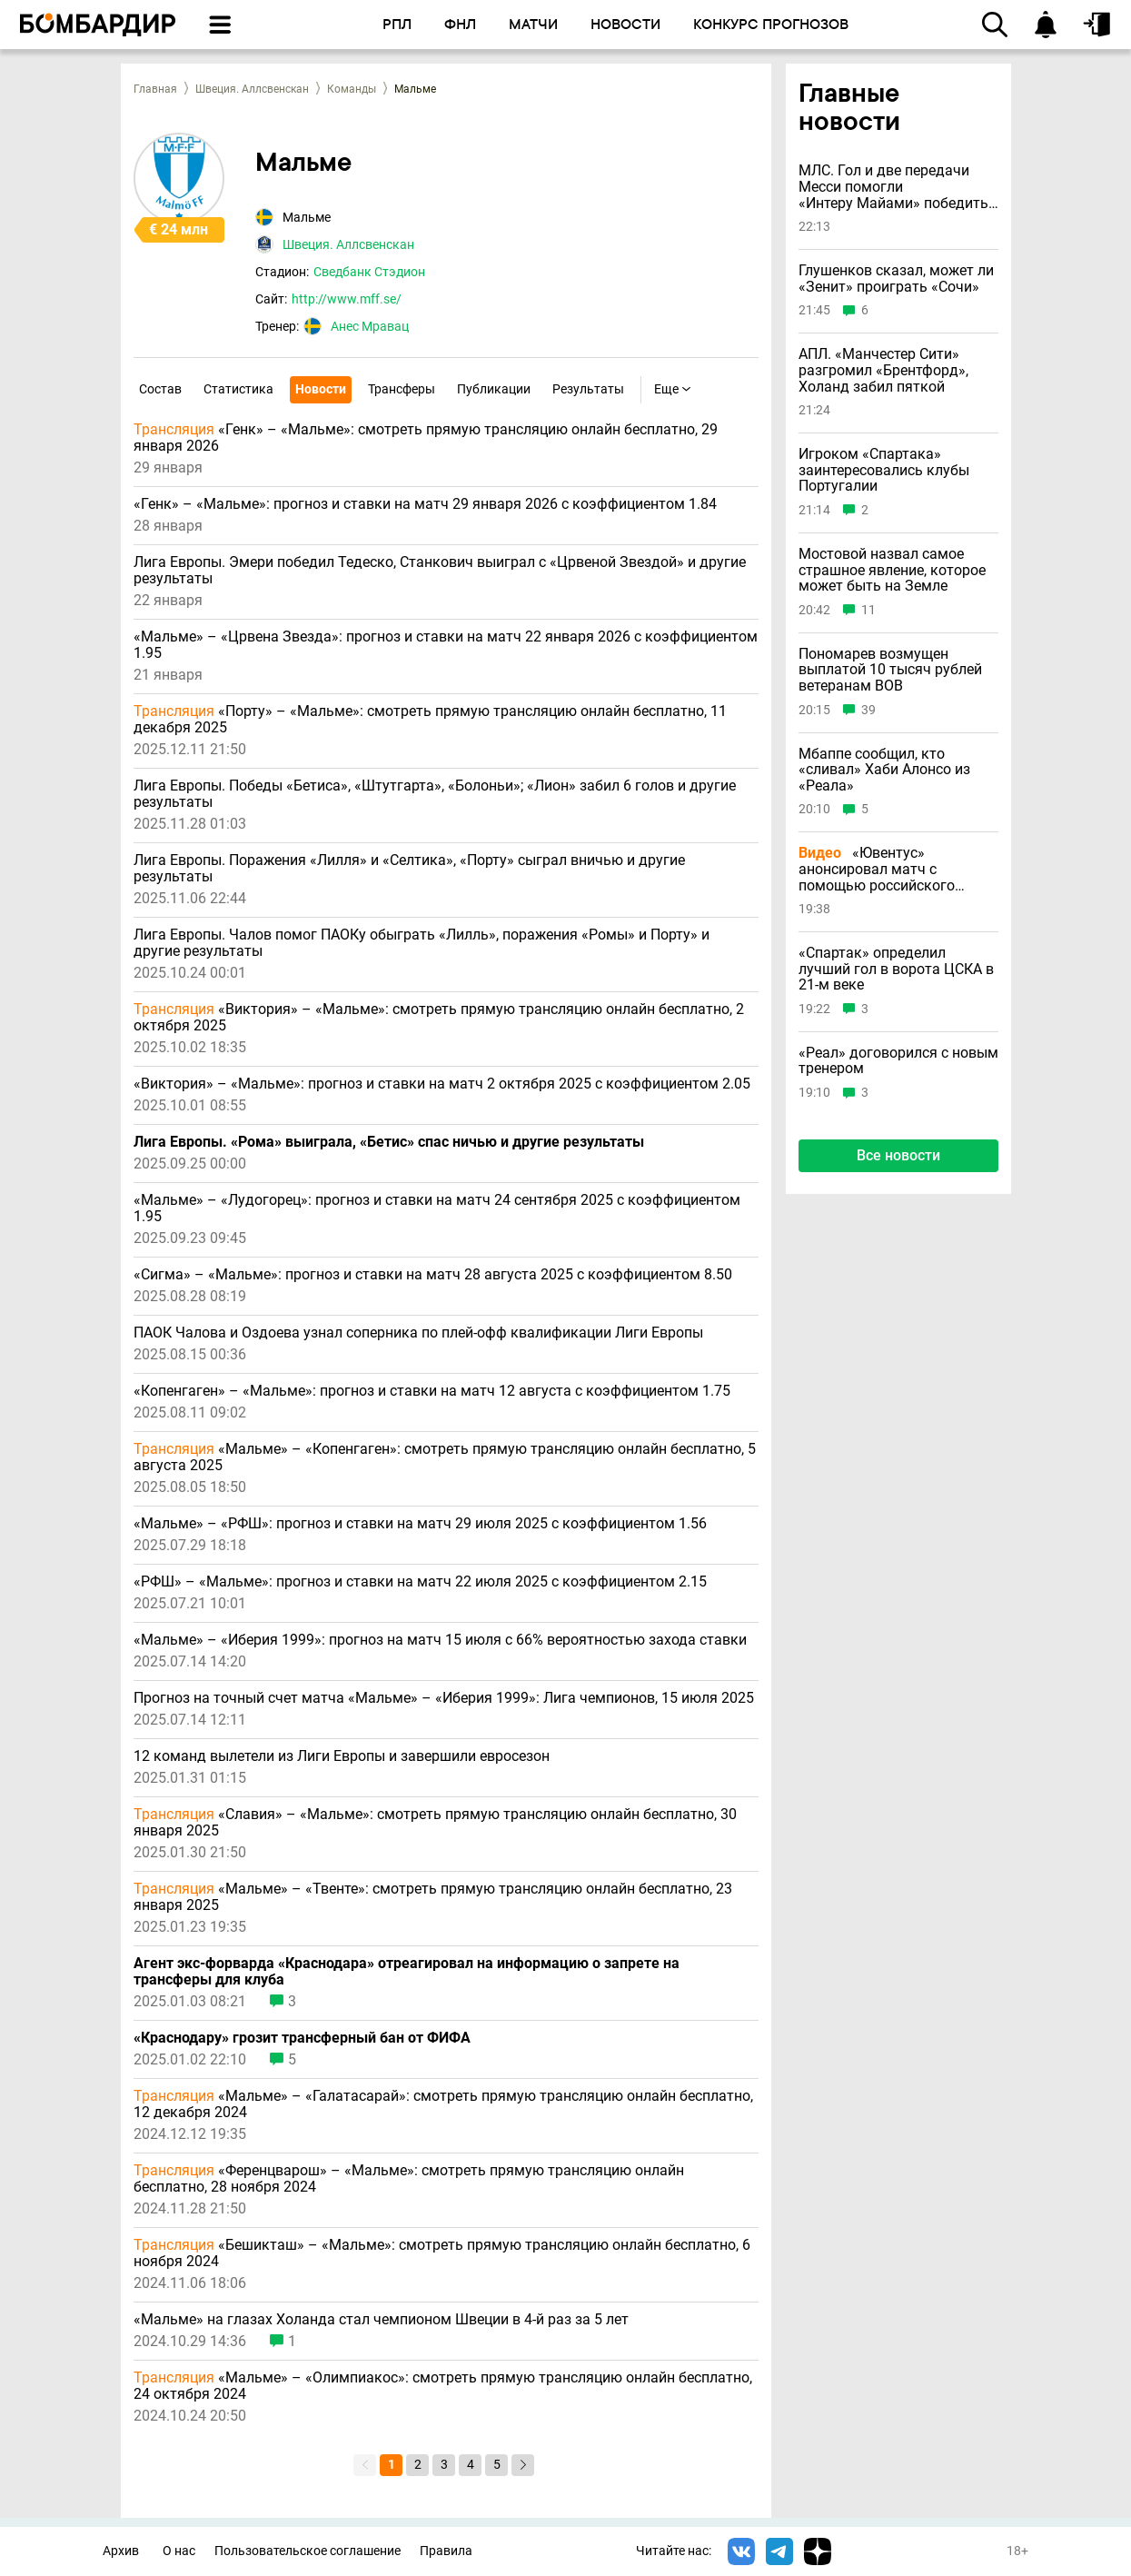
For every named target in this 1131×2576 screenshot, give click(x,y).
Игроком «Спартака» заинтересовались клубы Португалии (884, 470)
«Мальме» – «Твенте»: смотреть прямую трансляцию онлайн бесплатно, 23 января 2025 (433, 1897)
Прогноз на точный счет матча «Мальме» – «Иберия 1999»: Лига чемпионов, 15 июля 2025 (444, 1698)
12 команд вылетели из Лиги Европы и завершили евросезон (342, 1756)
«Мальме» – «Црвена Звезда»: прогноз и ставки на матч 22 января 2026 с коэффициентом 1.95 (446, 645)
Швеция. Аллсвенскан (252, 89)
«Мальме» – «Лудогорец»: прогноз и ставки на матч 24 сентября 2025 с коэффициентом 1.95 (437, 1208)
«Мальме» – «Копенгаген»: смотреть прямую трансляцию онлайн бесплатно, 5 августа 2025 (445, 1457)
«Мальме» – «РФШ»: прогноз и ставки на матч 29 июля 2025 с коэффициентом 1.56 (420, 1524)
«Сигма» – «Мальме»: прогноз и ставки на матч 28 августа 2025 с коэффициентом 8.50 (433, 1275)
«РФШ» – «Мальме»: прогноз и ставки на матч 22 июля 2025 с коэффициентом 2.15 (420, 1582)
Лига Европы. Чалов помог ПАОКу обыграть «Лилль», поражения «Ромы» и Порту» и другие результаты (421, 943)
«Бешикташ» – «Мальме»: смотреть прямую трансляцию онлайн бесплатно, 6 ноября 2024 (442, 2253)
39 (868, 710)
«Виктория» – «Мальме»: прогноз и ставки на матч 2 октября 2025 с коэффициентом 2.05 (442, 1084)
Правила (446, 2551)
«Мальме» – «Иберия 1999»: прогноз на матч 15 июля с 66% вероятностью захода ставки (440, 1640)
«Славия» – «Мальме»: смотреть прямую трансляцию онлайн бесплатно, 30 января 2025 (435, 1822)
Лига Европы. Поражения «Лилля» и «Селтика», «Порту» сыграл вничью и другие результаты (409, 868)
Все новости (898, 1155)
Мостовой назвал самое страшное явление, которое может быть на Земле (892, 570)
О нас (179, 2551)
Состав (160, 389)
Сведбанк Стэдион (369, 271)
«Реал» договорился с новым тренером (898, 1061)
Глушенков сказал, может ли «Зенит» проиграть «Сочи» (896, 278)
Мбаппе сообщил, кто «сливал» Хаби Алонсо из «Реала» (884, 770)
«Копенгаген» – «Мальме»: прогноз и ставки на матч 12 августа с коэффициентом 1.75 (432, 1391)
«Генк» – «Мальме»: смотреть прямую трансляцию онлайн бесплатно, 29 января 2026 (426, 438)
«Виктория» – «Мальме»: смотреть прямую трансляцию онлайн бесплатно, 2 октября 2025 (439, 1017)
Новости (320, 389)
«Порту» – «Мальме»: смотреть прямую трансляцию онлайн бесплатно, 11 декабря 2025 (430, 719)
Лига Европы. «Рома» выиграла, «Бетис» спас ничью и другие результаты (389, 1142)
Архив (121, 2551)
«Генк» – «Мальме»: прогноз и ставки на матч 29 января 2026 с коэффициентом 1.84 (425, 504)
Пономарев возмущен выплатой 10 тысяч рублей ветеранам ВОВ (890, 670)
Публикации (494, 389)
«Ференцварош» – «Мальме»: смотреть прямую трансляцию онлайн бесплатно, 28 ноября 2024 (409, 2179)
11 (868, 610)
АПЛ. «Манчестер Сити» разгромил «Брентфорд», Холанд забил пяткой (883, 370)
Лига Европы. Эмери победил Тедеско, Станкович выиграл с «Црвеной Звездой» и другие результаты (440, 570)
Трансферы (401, 389)
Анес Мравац (370, 326)
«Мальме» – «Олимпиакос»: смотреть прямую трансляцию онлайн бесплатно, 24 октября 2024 (443, 2386)
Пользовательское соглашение (307, 2551)
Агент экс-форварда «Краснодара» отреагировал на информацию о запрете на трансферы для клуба (407, 1971)
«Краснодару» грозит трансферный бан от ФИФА (302, 2038)
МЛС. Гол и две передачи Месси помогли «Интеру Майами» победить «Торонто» (893, 187)
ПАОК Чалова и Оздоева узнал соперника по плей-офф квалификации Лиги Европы (418, 1333)
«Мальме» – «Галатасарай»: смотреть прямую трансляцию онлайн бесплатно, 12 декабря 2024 (443, 2104)
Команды (351, 89)
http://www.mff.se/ (347, 299)
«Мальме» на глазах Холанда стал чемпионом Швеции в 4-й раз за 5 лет (381, 2320)
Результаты (588, 389)
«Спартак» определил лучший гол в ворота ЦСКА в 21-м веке (896, 969)
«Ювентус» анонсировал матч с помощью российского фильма (877, 869)
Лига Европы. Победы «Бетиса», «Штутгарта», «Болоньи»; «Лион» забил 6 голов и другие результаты (435, 794)
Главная (155, 89)
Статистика (238, 389)
